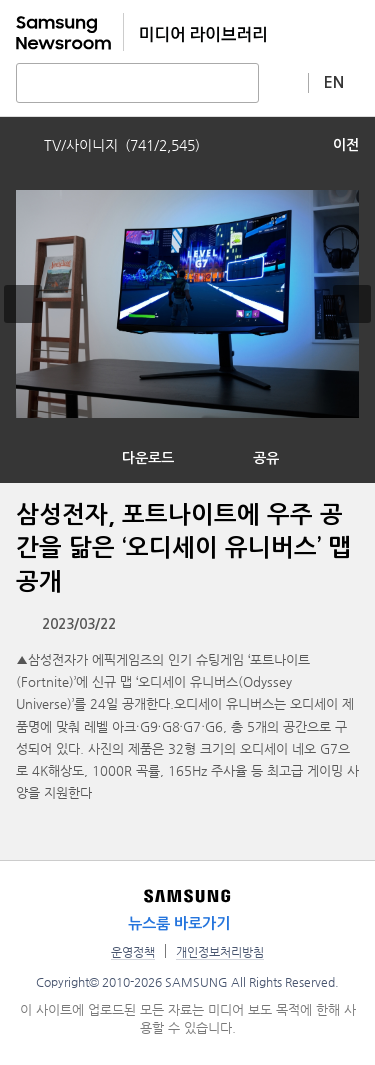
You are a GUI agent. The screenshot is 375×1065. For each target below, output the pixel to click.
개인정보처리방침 (220, 952)
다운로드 (148, 458)
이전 (346, 145)
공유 (266, 458)
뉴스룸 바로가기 (179, 923)
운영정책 (133, 952)
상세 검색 (284, 82)
